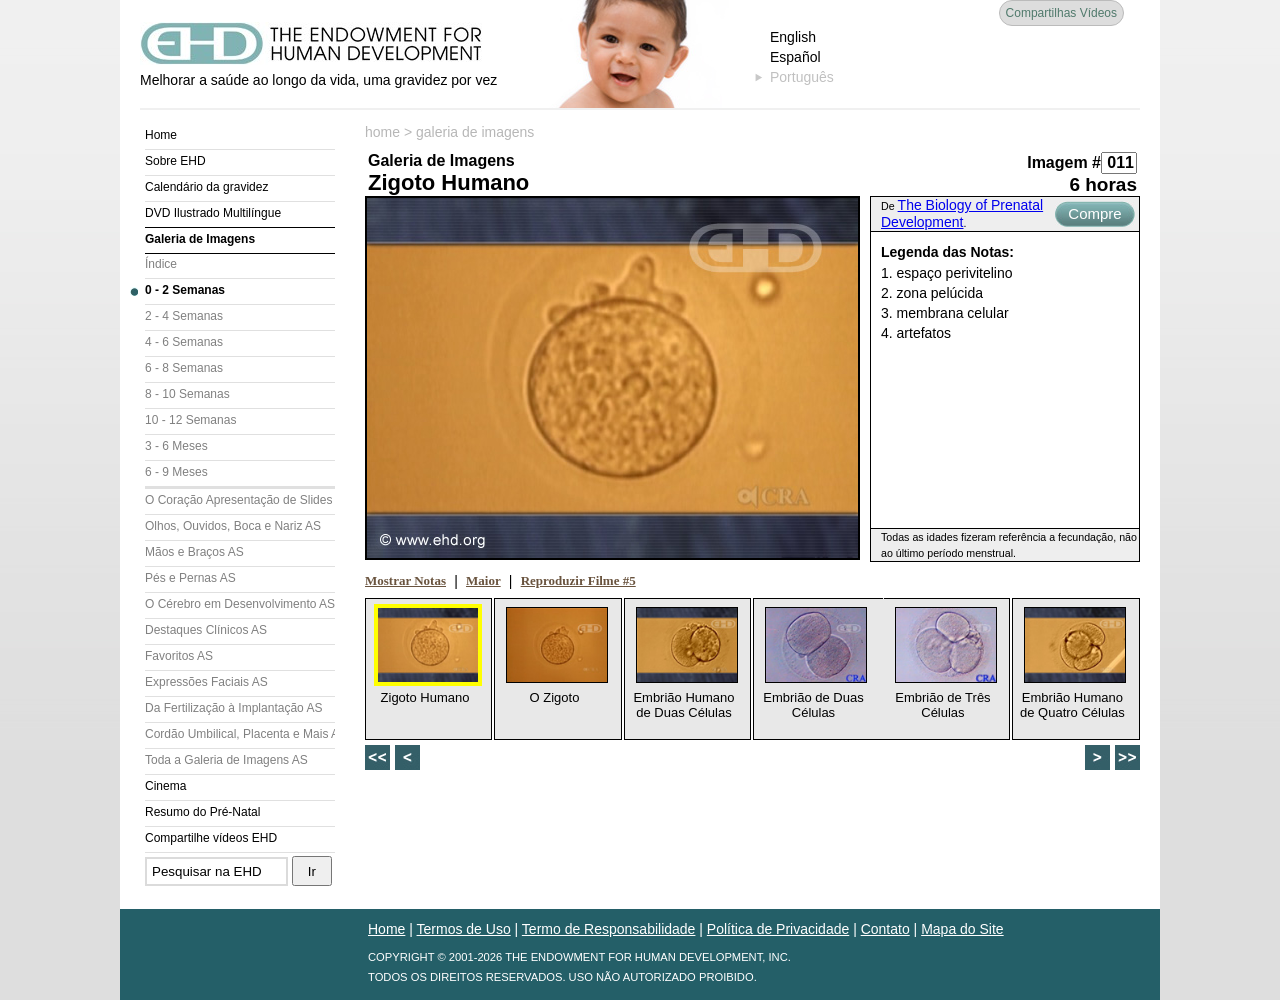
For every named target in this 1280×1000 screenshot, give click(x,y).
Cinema (165, 786)
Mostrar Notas (405, 580)
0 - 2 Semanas (185, 290)
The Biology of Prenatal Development (962, 213)
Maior (483, 580)
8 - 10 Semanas (187, 394)
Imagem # (1064, 162)
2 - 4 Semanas (184, 316)
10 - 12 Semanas (190, 420)
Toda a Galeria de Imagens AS (226, 760)
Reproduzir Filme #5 (578, 580)
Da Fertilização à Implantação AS (233, 708)
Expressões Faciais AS (206, 682)
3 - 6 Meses (176, 446)
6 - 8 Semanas (184, 368)
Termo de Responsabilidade (609, 929)
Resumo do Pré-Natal (202, 812)
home (382, 132)
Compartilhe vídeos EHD (211, 838)
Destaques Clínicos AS (206, 630)
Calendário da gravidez (206, 187)
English (793, 37)
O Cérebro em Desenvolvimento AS (240, 604)
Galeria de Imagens (200, 239)
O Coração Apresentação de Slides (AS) (240, 500)
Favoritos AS (179, 656)
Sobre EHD (175, 161)
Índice (161, 264)
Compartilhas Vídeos (1061, 13)
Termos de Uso (464, 929)
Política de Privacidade (778, 929)
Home (161, 135)
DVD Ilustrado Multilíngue (213, 213)
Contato (885, 929)
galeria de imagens (475, 132)
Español (795, 57)
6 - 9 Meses (176, 472)
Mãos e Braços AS (194, 552)
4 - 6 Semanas (184, 342)
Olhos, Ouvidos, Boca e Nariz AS (233, 526)
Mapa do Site (962, 929)
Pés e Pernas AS (190, 578)
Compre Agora (1094, 216)
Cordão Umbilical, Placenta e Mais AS (240, 734)
